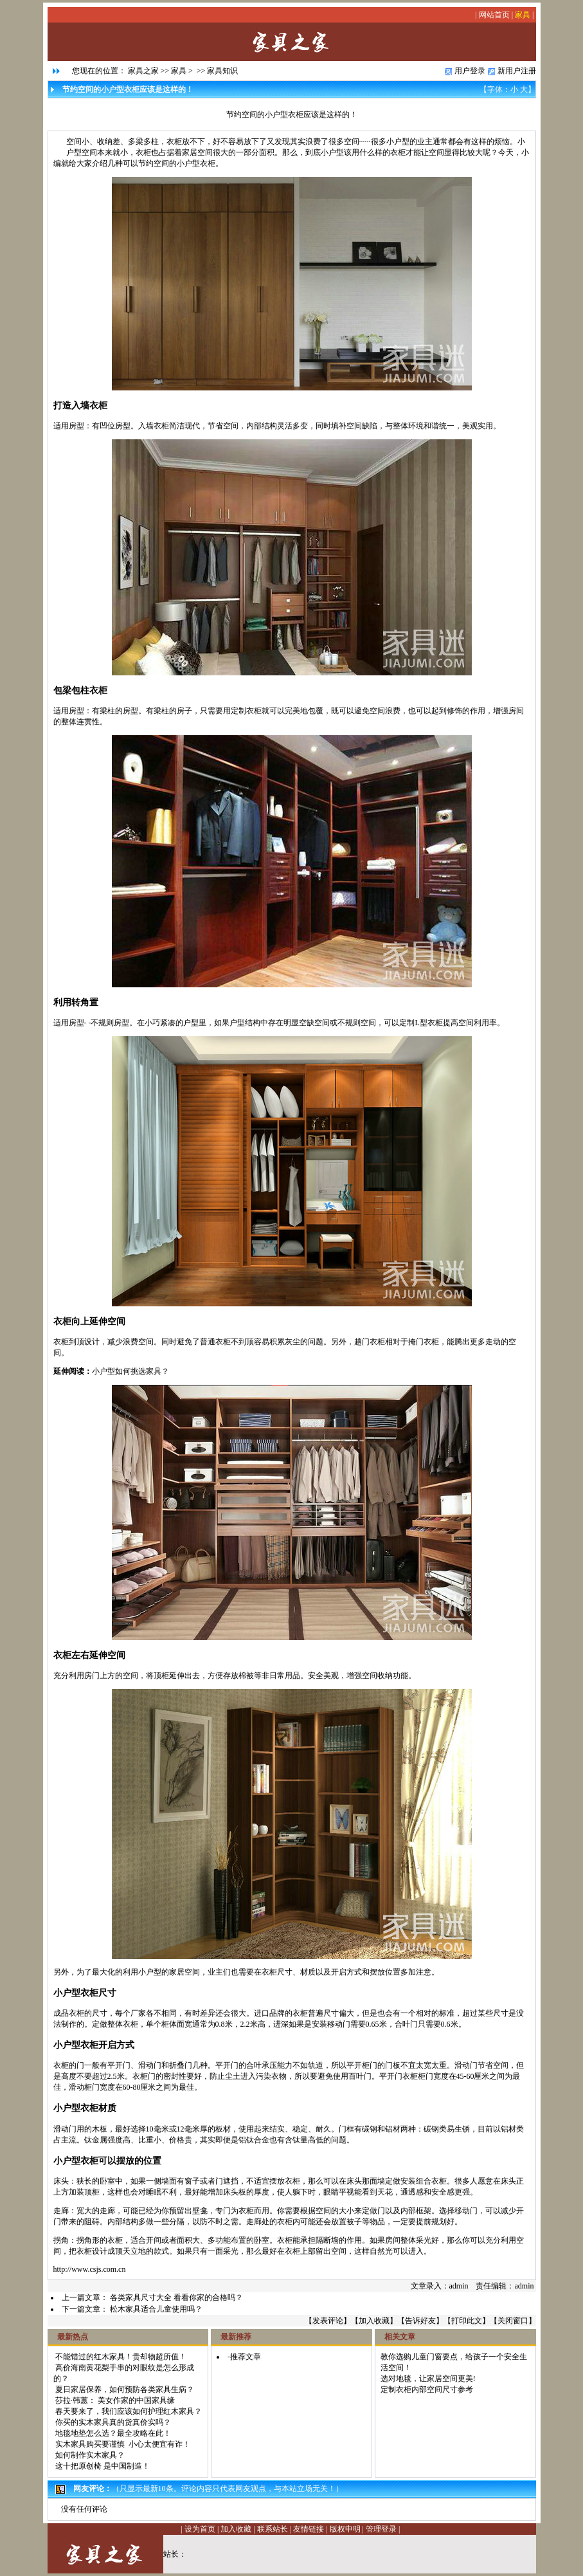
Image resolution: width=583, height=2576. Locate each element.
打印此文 (466, 2320)
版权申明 (345, 2529)
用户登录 (469, 70)
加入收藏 (374, 2320)
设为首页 (199, 2529)
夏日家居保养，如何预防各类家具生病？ (124, 2389)
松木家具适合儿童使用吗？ (156, 2309)
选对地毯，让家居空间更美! (428, 2378)
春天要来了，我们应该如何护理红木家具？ (128, 2411)
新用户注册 (517, 70)
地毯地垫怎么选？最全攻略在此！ (113, 2433)
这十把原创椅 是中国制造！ (102, 2466)
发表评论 (327, 2320)
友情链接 (308, 2529)
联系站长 (272, 2529)
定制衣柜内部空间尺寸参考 (427, 2389)
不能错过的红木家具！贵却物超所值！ (120, 2356)
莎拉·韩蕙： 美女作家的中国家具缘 (115, 2400)
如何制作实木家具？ (90, 2455)
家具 (522, 14)
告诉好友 (420, 2320)
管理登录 (381, 2529)
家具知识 (222, 70)
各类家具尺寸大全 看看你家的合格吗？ (176, 2297)
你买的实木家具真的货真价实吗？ (113, 2422)
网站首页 (494, 14)
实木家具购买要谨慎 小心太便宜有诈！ (122, 2444)
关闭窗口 (513, 2320)
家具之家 (143, 70)
